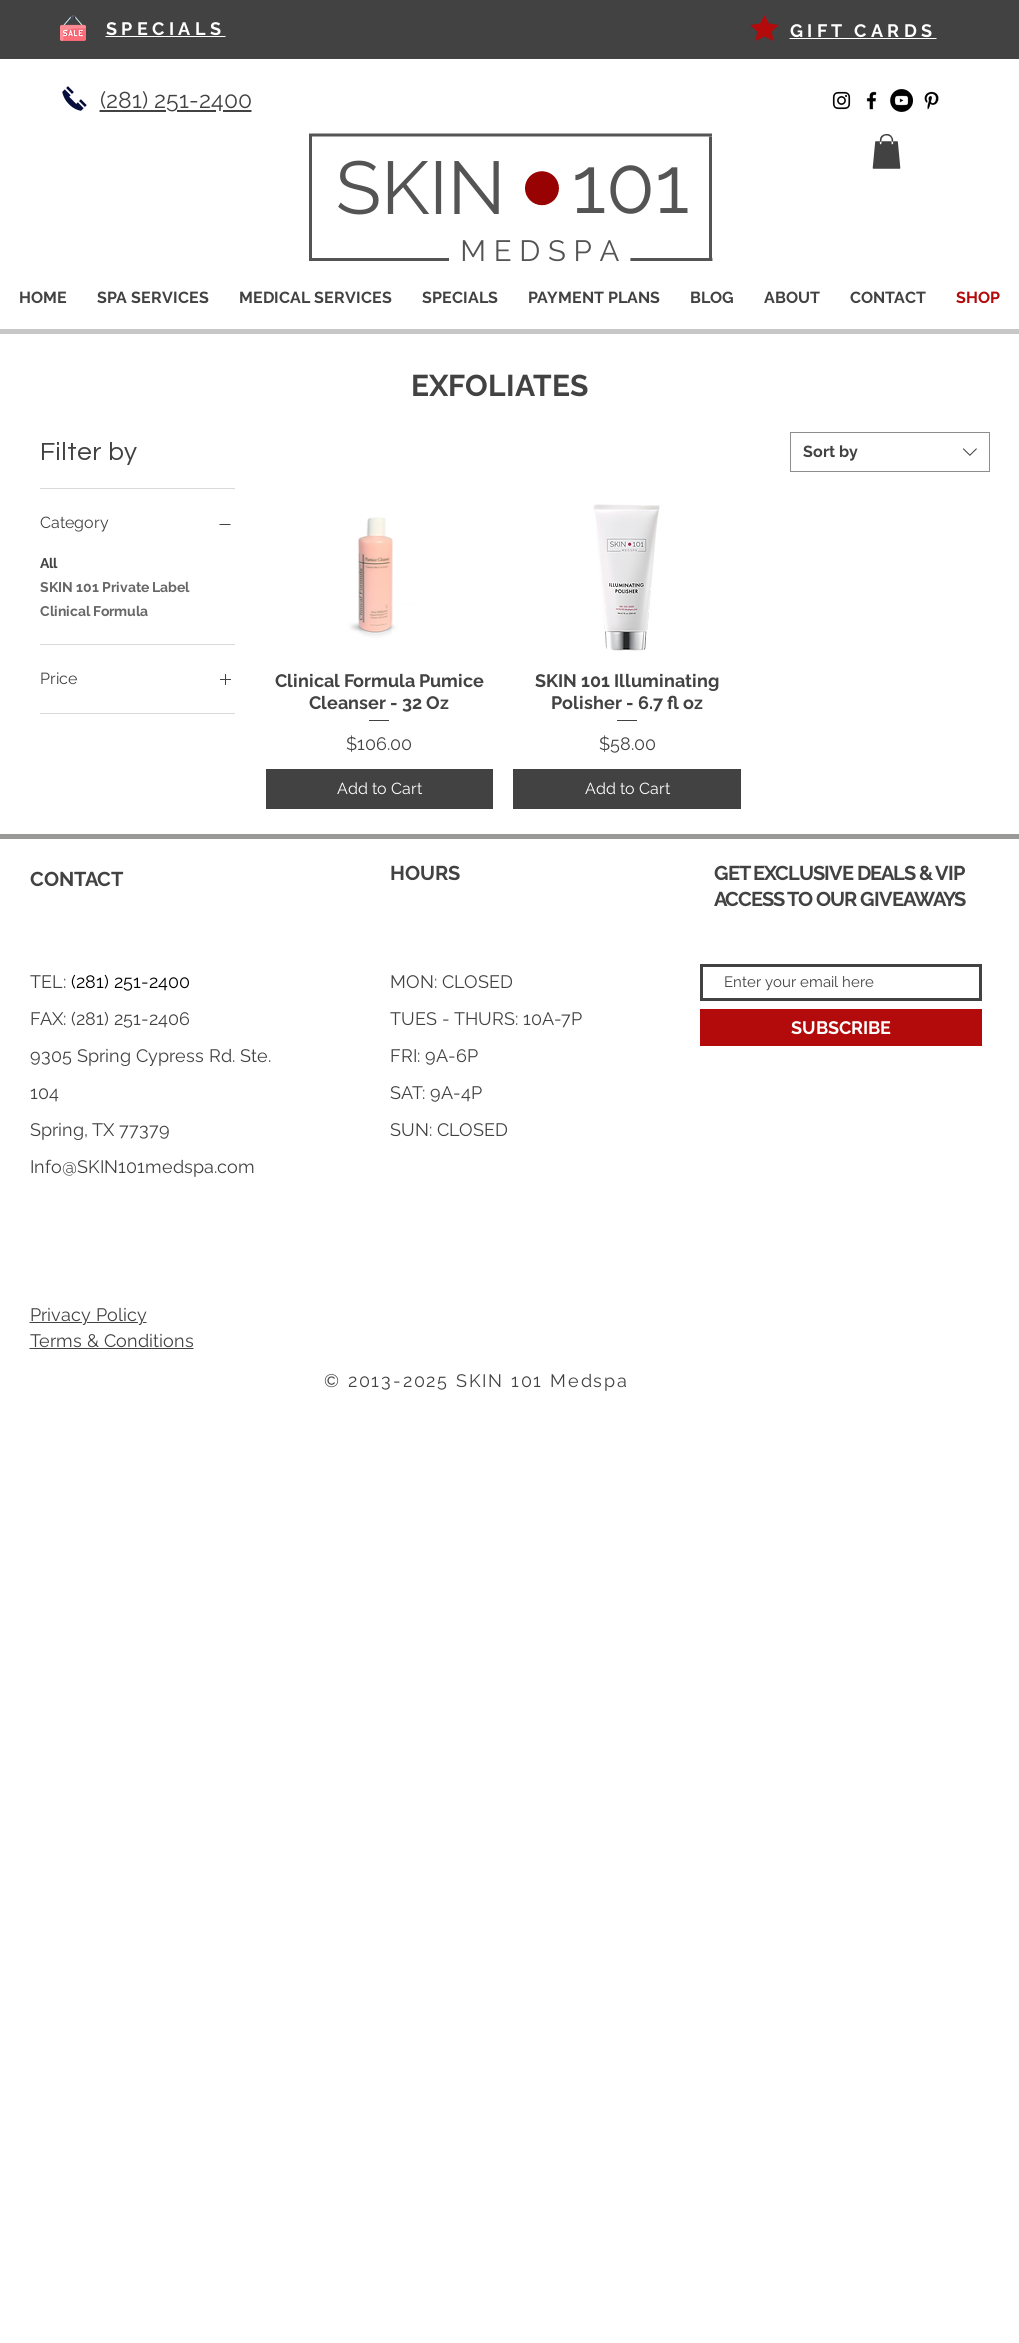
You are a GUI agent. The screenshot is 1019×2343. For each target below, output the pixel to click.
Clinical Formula (94, 609)
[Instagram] (841, 100)
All (48, 561)
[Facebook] (871, 100)
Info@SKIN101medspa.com (142, 1166)
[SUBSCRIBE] (841, 1027)
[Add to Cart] (380, 789)
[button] (886, 151)
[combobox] (890, 452)
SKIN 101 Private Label (114, 585)
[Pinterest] (931, 100)
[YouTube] (901, 100)
